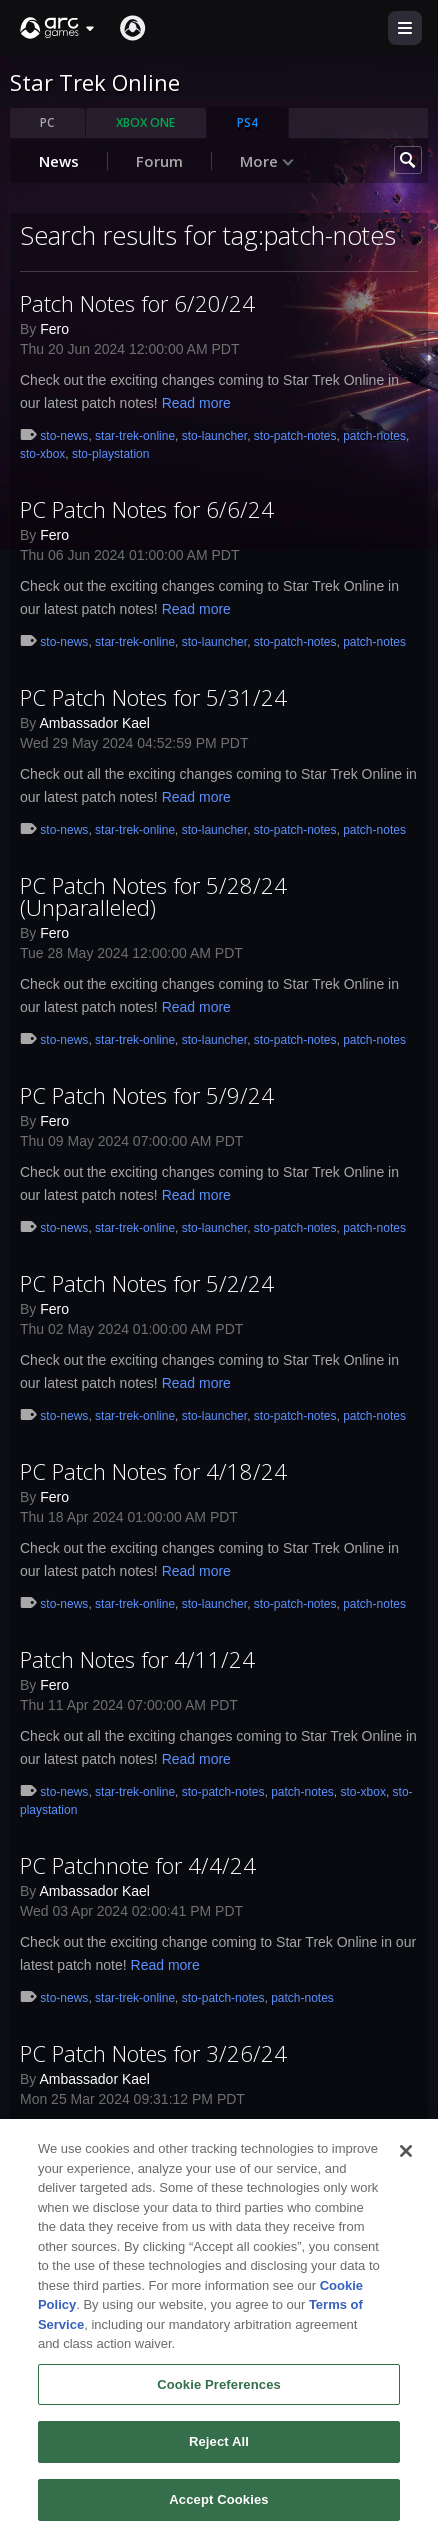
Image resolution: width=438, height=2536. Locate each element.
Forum (159, 161)
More (267, 161)
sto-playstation (110, 454)
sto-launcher (214, 436)
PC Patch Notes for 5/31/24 (153, 697)
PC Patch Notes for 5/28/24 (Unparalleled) (153, 896)
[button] (58, 28)
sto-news (64, 436)
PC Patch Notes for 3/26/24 (153, 2053)
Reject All (219, 2454)
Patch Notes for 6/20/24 (137, 303)
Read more (196, 403)
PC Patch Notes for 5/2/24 (147, 1283)
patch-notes (374, 436)
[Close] (406, 2163)
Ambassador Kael (94, 723)
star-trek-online (135, 436)
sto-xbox (42, 454)
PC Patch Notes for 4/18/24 (153, 1471)
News (59, 161)
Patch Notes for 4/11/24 (137, 1659)
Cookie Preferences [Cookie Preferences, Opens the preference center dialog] (219, 2396)
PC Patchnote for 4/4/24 (138, 1865)
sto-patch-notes (295, 436)
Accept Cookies (218, 2511)
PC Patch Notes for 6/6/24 (147, 509)
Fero (54, 329)
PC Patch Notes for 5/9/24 (147, 1095)
